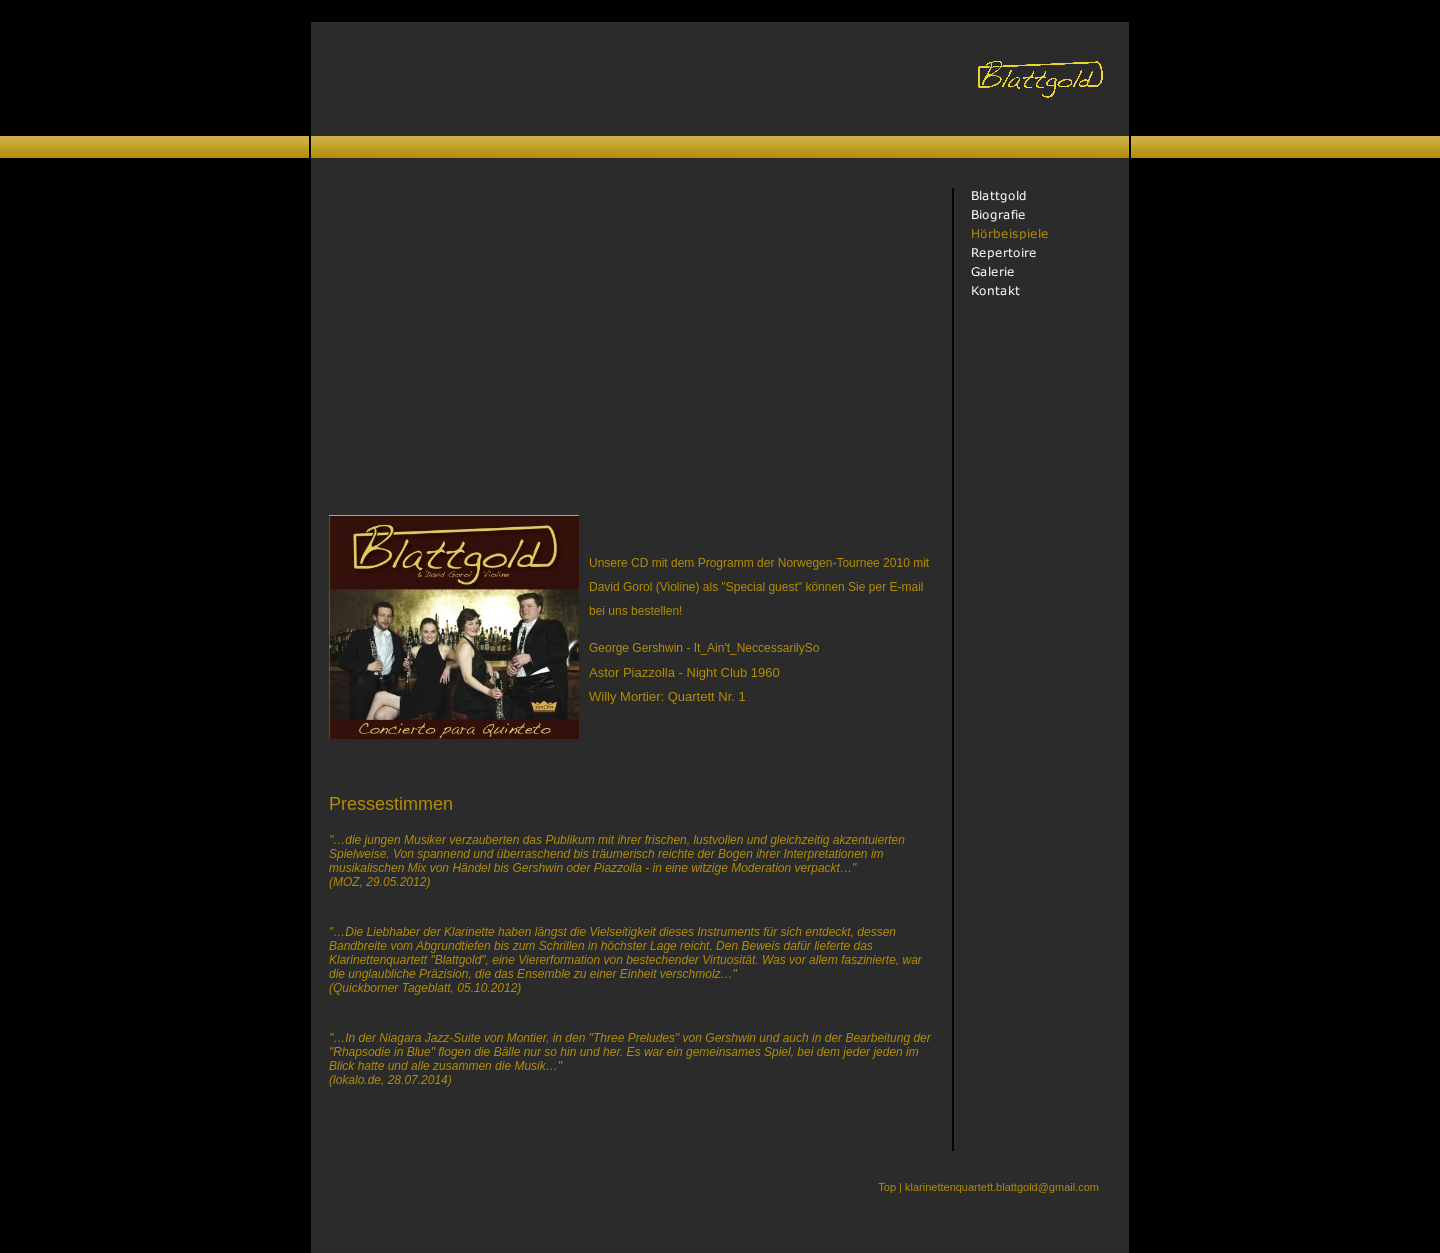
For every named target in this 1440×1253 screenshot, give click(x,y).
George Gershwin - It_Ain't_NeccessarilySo (704, 648)
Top (887, 1187)
